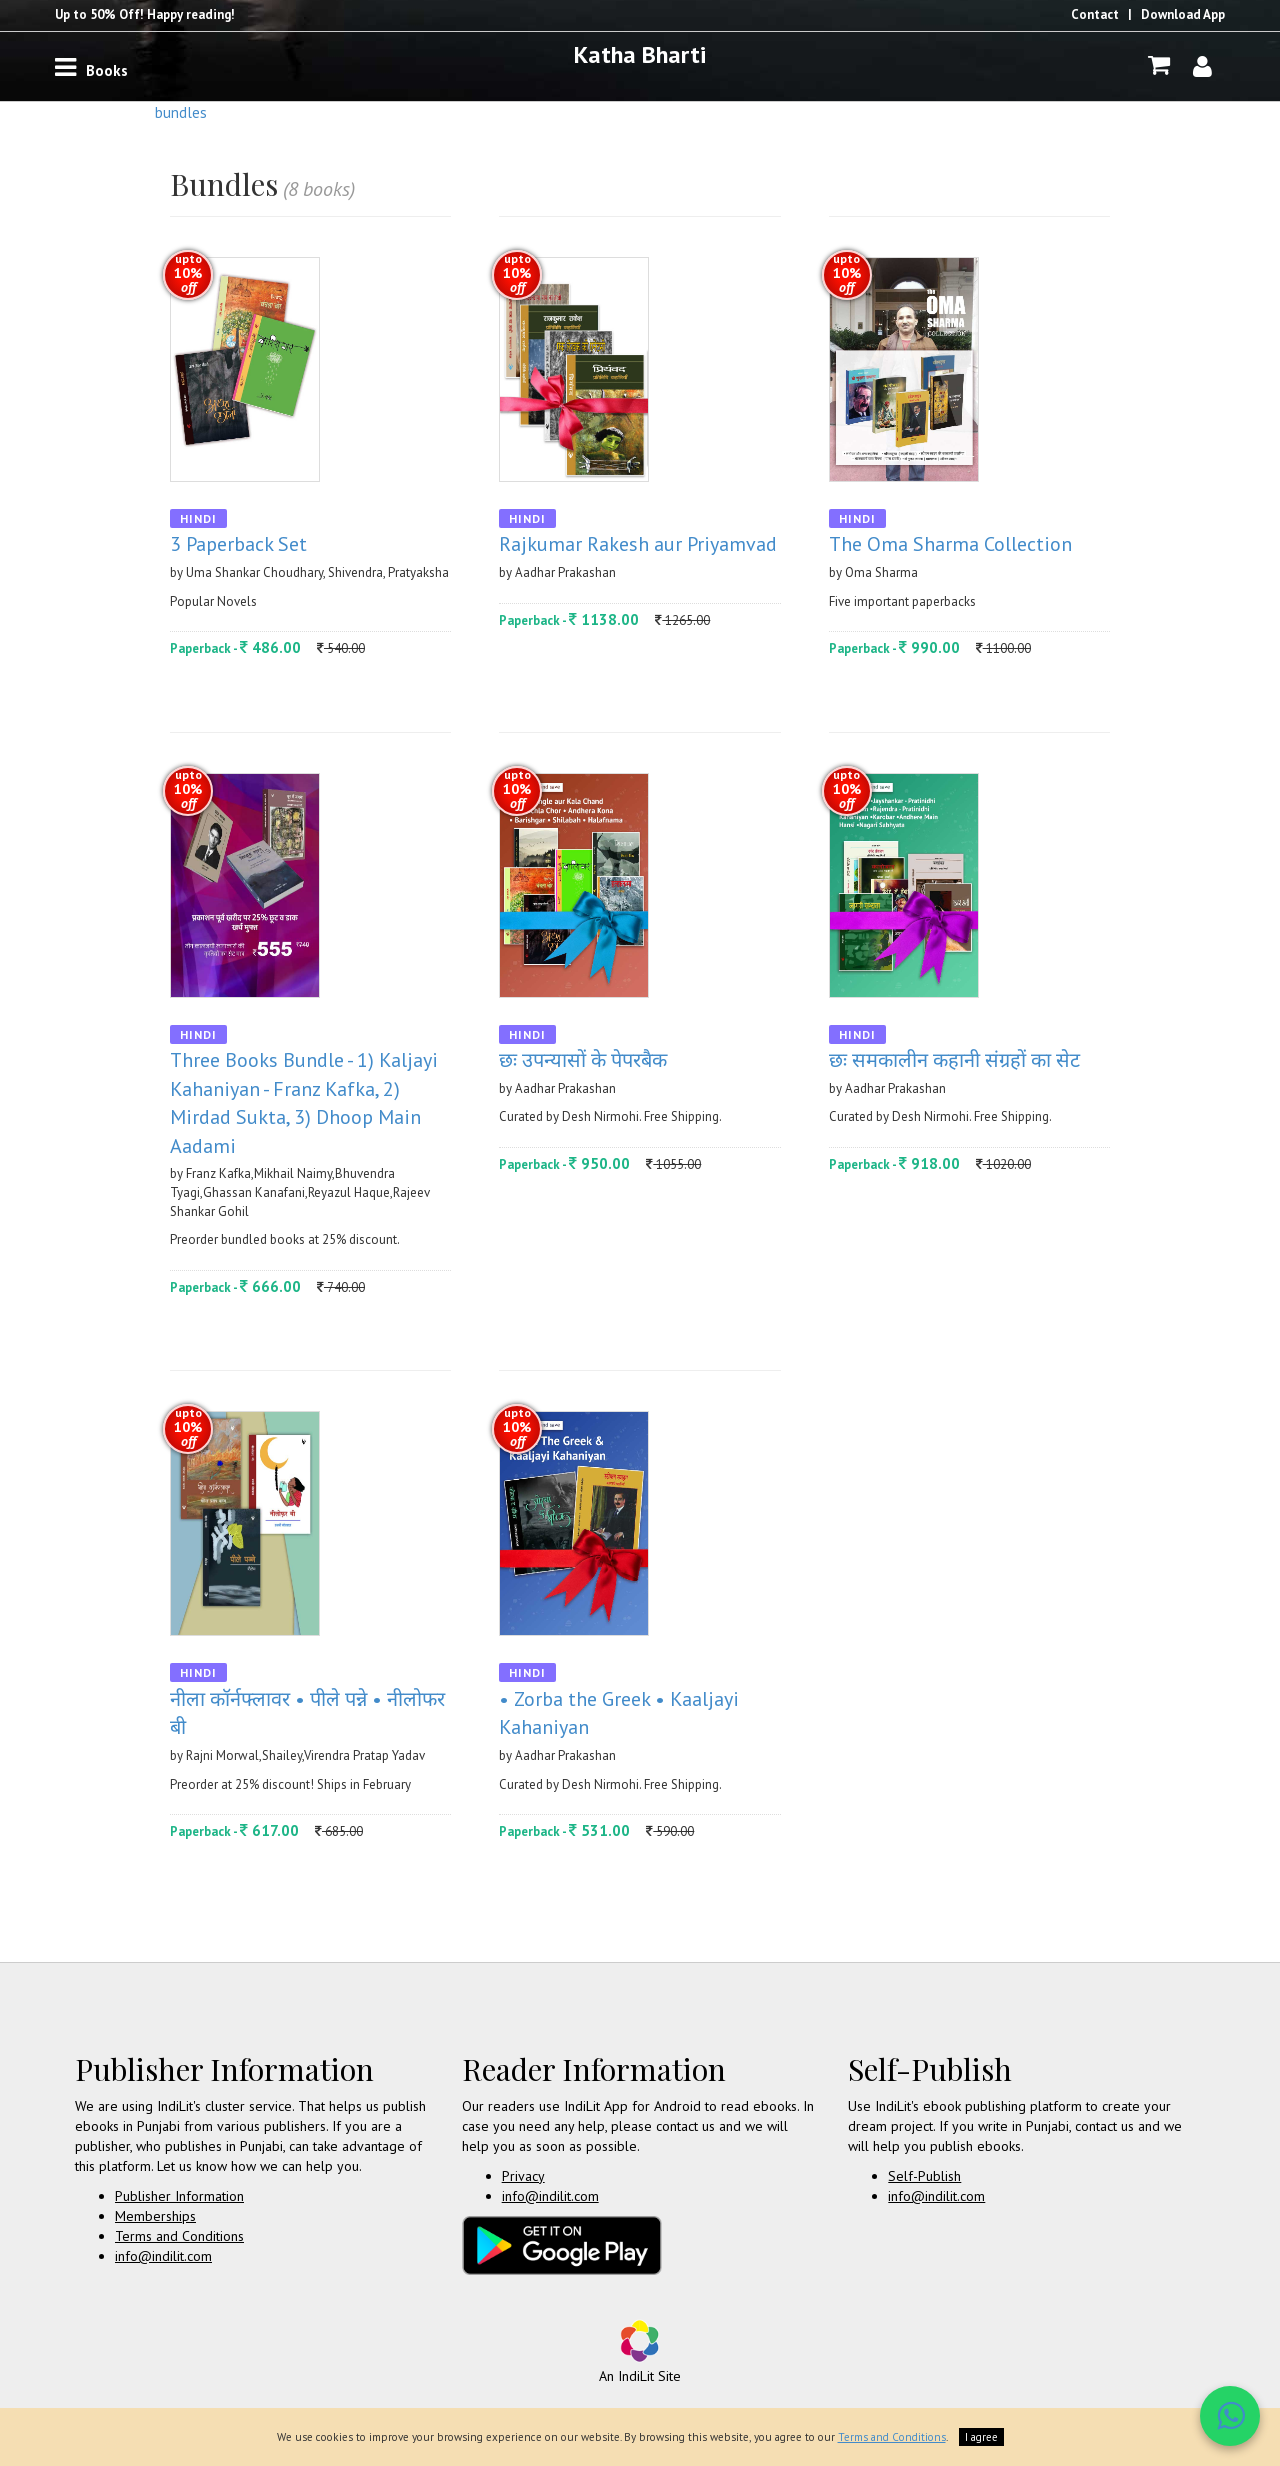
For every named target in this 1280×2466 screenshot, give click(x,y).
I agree (981, 2437)
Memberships (155, 2216)
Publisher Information (179, 2196)
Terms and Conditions (179, 2236)
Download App (1183, 14)
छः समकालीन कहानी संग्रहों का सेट (954, 1060)
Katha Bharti (640, 54)
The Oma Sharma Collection (950, 544)
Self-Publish (924, 2176)
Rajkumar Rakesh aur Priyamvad (638, 544)
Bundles (181, 112)
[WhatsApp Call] (1230, 2416)
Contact (1095, 14)
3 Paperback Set (238, 544)
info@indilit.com (163, 2256)
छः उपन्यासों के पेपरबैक (583, 1060)
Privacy (523, 2176)
